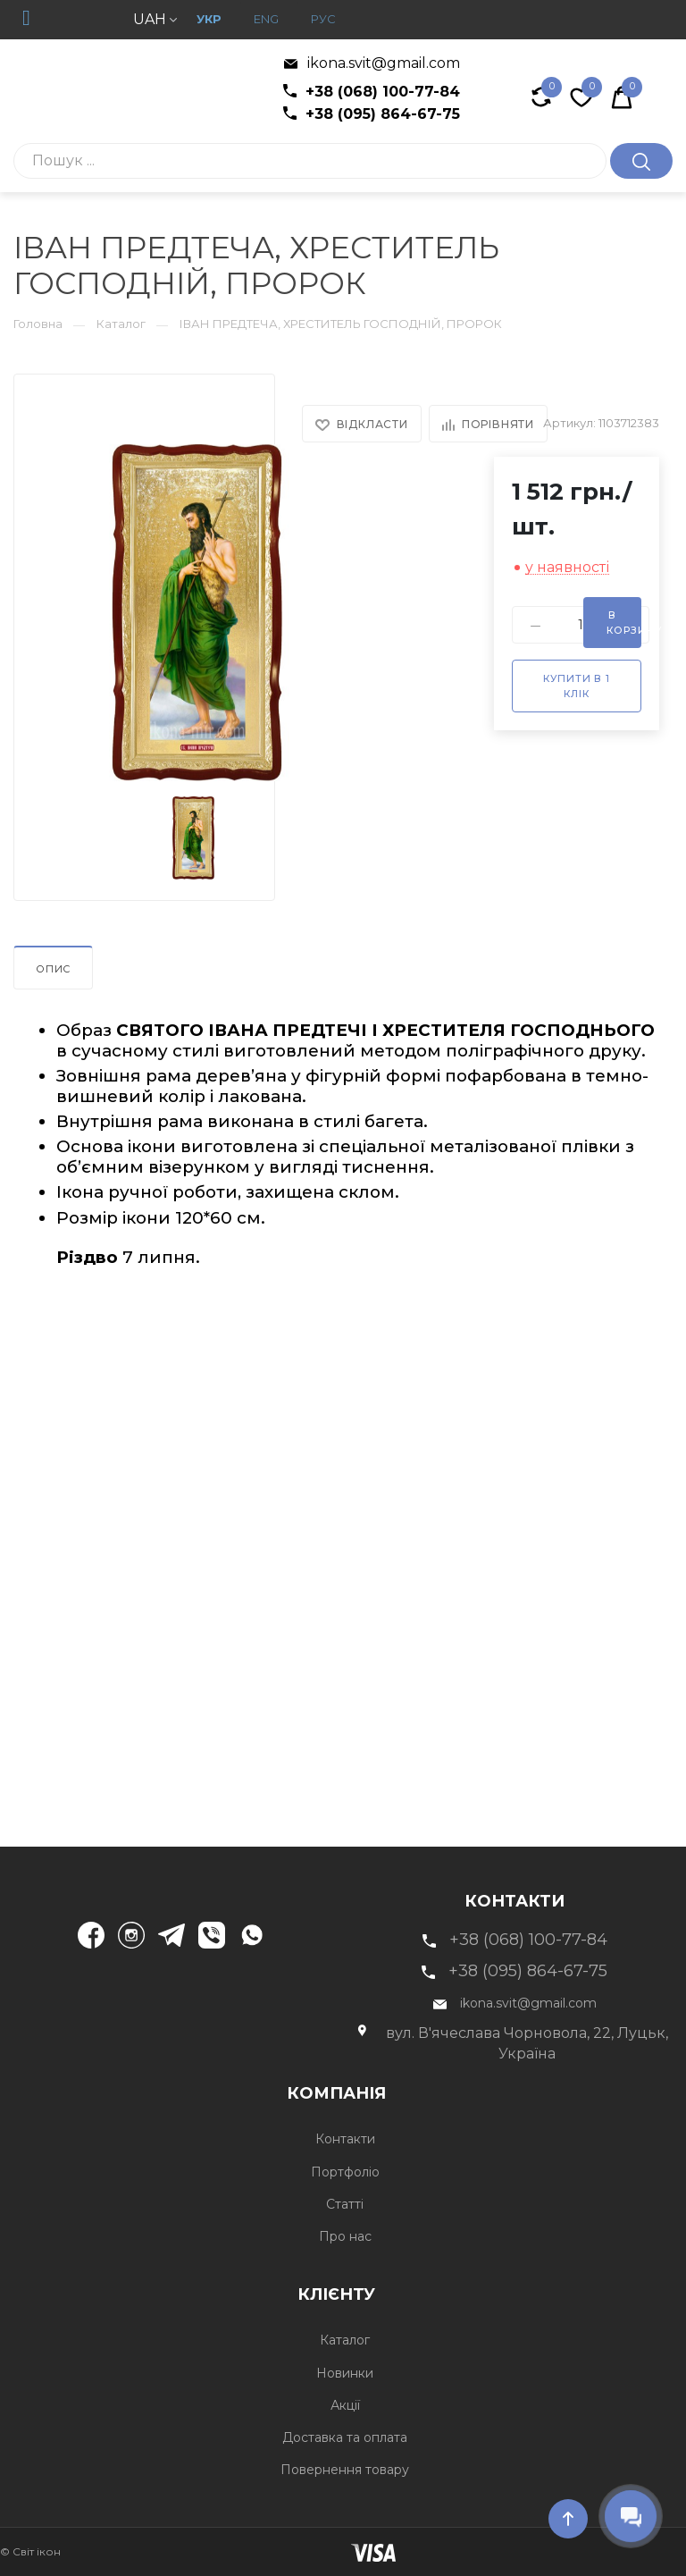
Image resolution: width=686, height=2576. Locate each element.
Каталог (121, 323)
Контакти (343, 2139)
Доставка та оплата (343, 2437)
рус (323, 19)
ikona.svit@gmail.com (372, 63)
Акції (343, 2405)
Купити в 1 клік (576, 686)
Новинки (343, 2373)
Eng (266, 19)
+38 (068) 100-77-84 (371, 91)
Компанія (477, 2090)
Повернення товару (343, 2470)
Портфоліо (343, 2172)
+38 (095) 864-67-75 (371, 113)
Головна (38, 323)
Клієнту (483, 2291)
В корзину (624, 622)
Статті (343, 2204)
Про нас (343, 2236)
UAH (155, 19)
